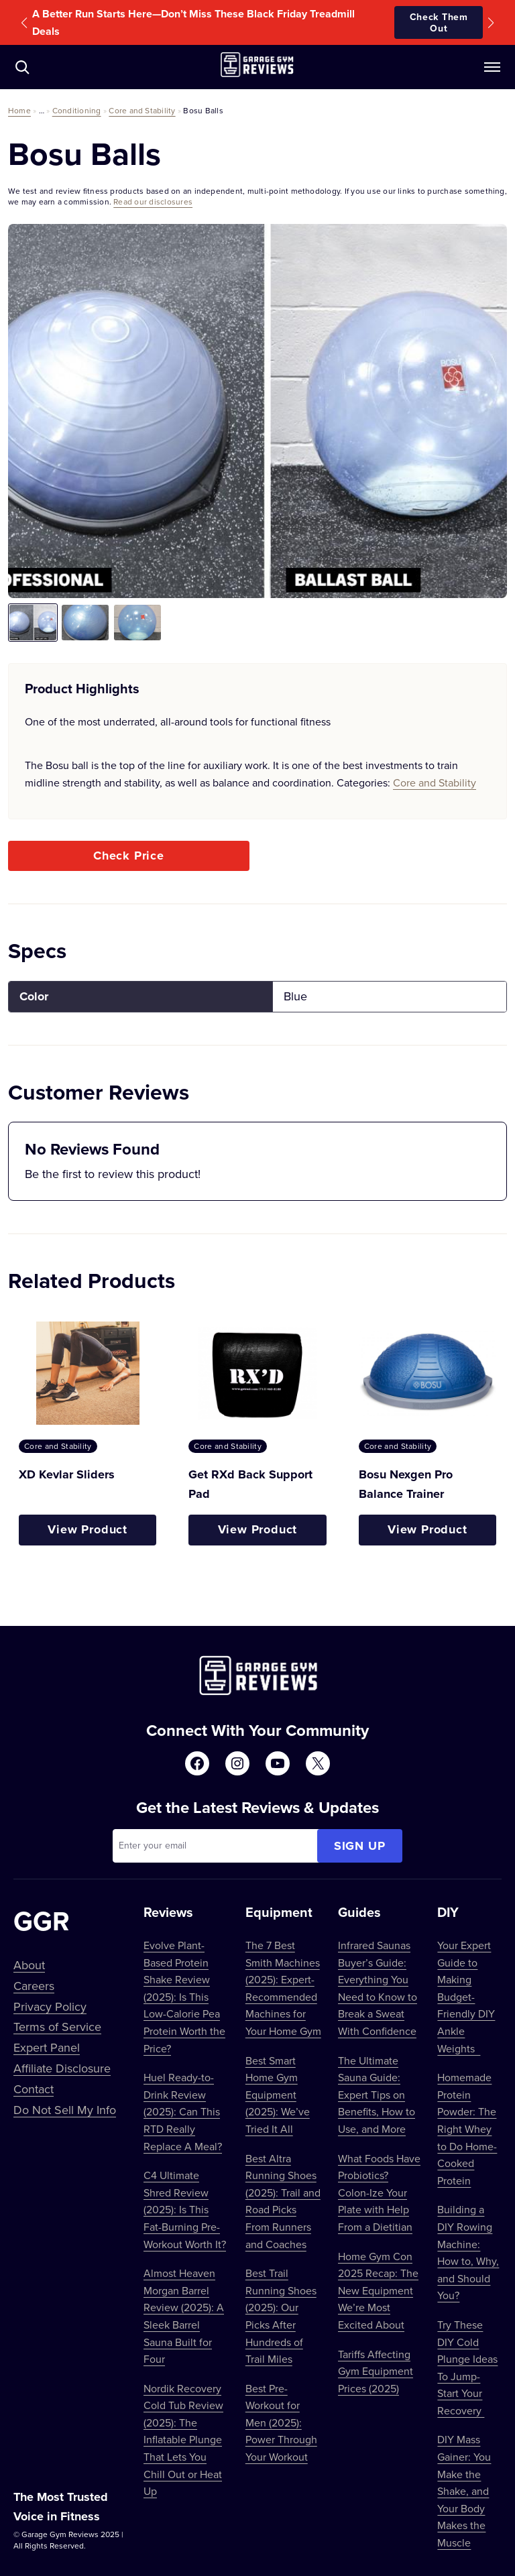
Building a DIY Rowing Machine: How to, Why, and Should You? (468, 2252)
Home (19, 110)
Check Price (128, 855)
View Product (87, 1529)
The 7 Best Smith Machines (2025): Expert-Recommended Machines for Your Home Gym (283, 1988)
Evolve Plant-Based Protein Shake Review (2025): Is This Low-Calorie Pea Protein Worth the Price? (184, 1997)
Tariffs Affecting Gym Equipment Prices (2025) (375, 2371)
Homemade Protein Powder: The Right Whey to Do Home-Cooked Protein (467, 2129)
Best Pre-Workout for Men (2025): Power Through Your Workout (281, 2422)
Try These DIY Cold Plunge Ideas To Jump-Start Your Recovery (467, 2367)
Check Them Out (439, 22)
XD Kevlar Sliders (67, 1474)
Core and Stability (142, 110)
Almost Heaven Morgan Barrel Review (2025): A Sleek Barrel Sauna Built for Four (184, 2316)
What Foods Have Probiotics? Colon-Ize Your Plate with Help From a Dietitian (379, 2192)
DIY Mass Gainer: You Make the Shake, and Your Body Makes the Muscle (464, 2491)
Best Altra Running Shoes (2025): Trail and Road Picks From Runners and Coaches (283, 2201)
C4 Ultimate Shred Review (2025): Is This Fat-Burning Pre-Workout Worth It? (185, 2209)
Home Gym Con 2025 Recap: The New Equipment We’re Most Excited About (378, 2290)
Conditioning (76, 110)
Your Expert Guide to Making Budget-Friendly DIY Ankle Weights (466, 1997)
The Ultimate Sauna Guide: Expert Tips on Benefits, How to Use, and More (376, 2094)
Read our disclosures (152, 201)
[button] (24, 23)
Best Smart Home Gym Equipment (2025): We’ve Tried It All (277, 2094)
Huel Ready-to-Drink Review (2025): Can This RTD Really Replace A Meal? (183, 2111)
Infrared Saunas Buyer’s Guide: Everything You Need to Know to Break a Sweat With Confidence (377, 1988)
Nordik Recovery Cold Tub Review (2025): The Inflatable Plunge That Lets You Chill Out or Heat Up (183, 2440)
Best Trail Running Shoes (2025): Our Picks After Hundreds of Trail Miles (281, 2316)
